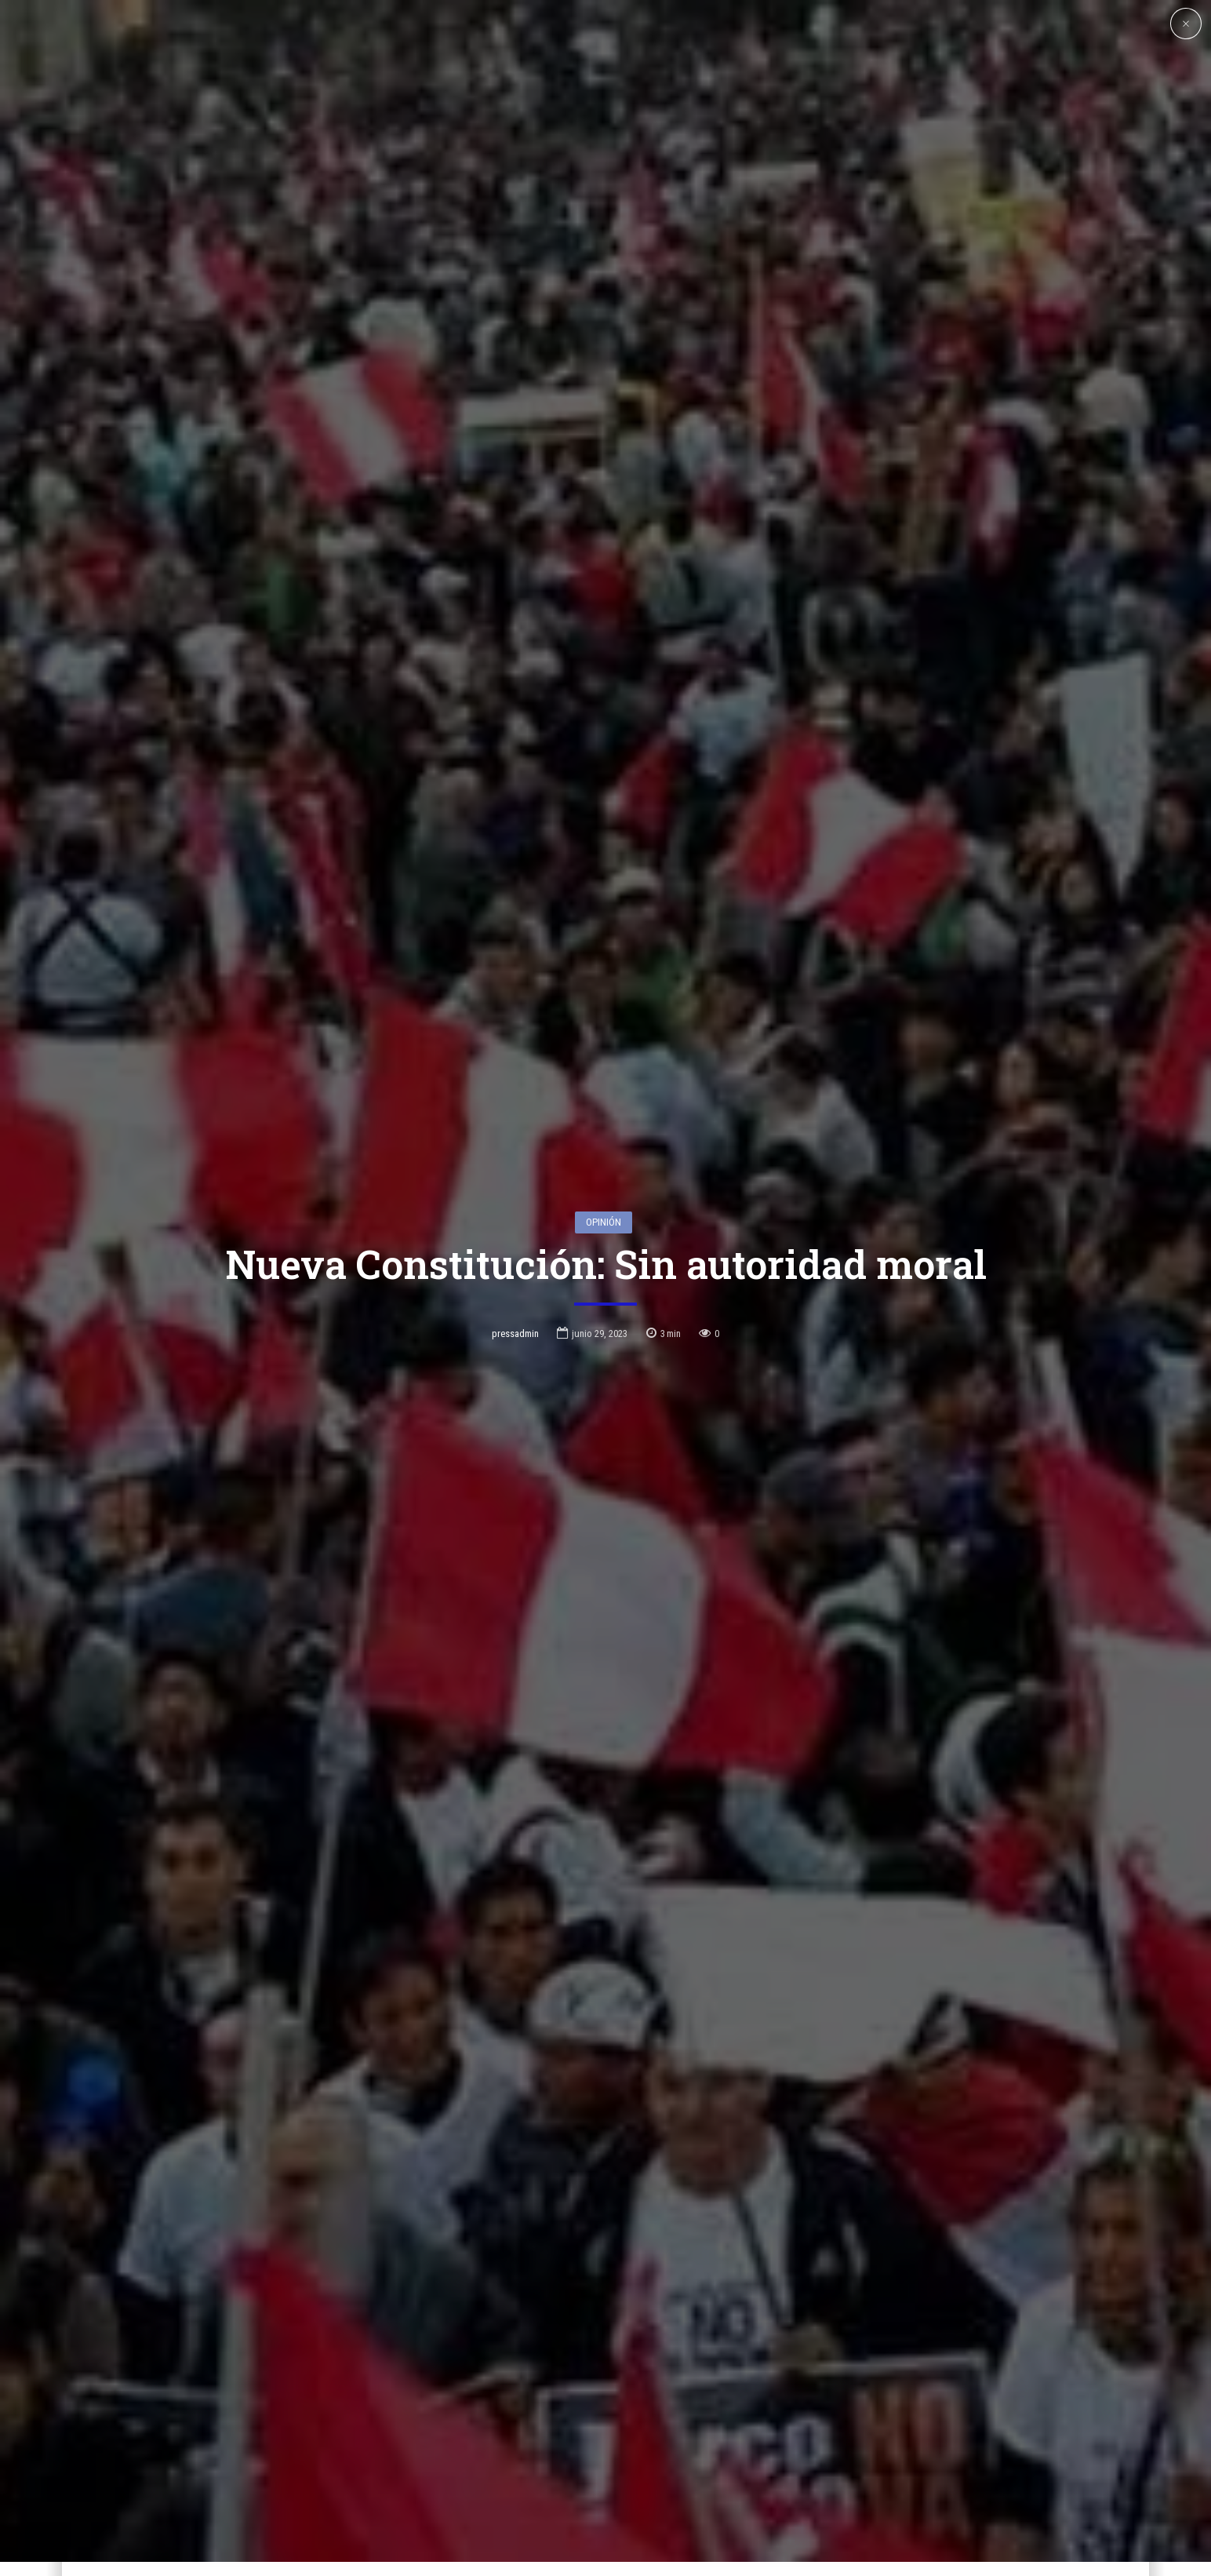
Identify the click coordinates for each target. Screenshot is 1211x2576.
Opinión (603, 1072)
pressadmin (515, 1184)
